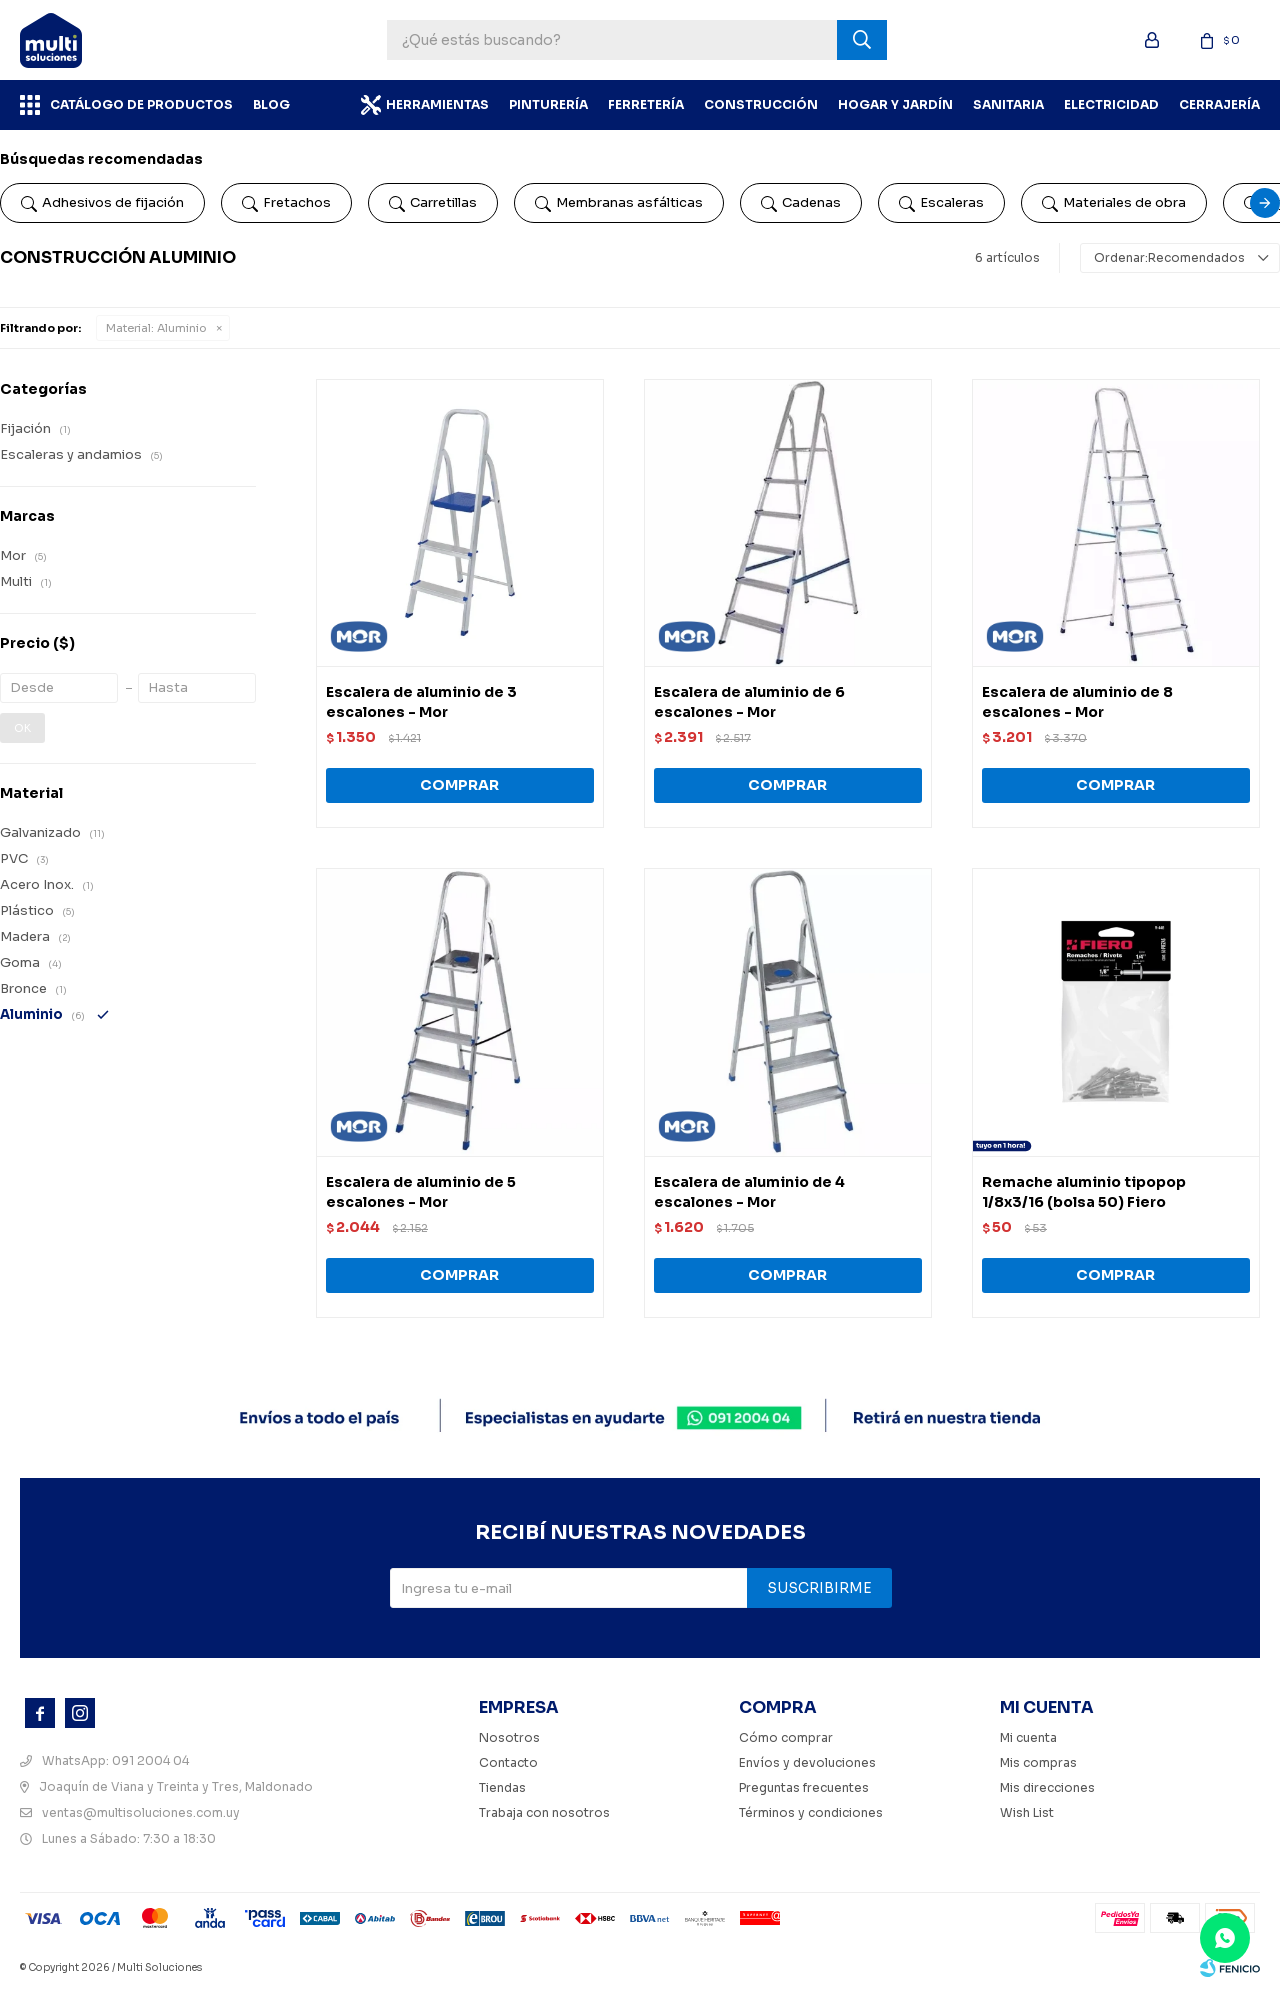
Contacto (508, 1762)
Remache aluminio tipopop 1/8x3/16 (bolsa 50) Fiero (1084, 1192)
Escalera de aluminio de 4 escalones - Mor (749, 1192)
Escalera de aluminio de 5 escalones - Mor (421, 1192)
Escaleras (941, 203)
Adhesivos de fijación (102, 203)
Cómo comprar (786, 1737)
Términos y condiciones (811, 1812)
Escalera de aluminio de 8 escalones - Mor (1077, 702)
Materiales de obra (1114, 203)
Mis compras (1038, 1762)
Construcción (761, 104)
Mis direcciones (1047, 1787)
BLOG (271, 104)
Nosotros (509, 1737)
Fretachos (286, 203)
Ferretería (646, 104)
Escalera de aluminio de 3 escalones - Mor (421, 702)
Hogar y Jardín (895, 104)
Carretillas (433, 203)
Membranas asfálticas (619, 203)
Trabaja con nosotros (544, 1812)
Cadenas (801, 203)
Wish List (1027, 1812)
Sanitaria (1008, 104)
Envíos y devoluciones (807, 1762)
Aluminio (156, 328)
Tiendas (502, 1787)
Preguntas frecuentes (804, 1787)
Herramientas (437, 104)
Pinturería (548, 104)
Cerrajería (1219, 104)
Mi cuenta (1028, 1737)
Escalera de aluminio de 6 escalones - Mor (749, 702)
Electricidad (1111, 104)
